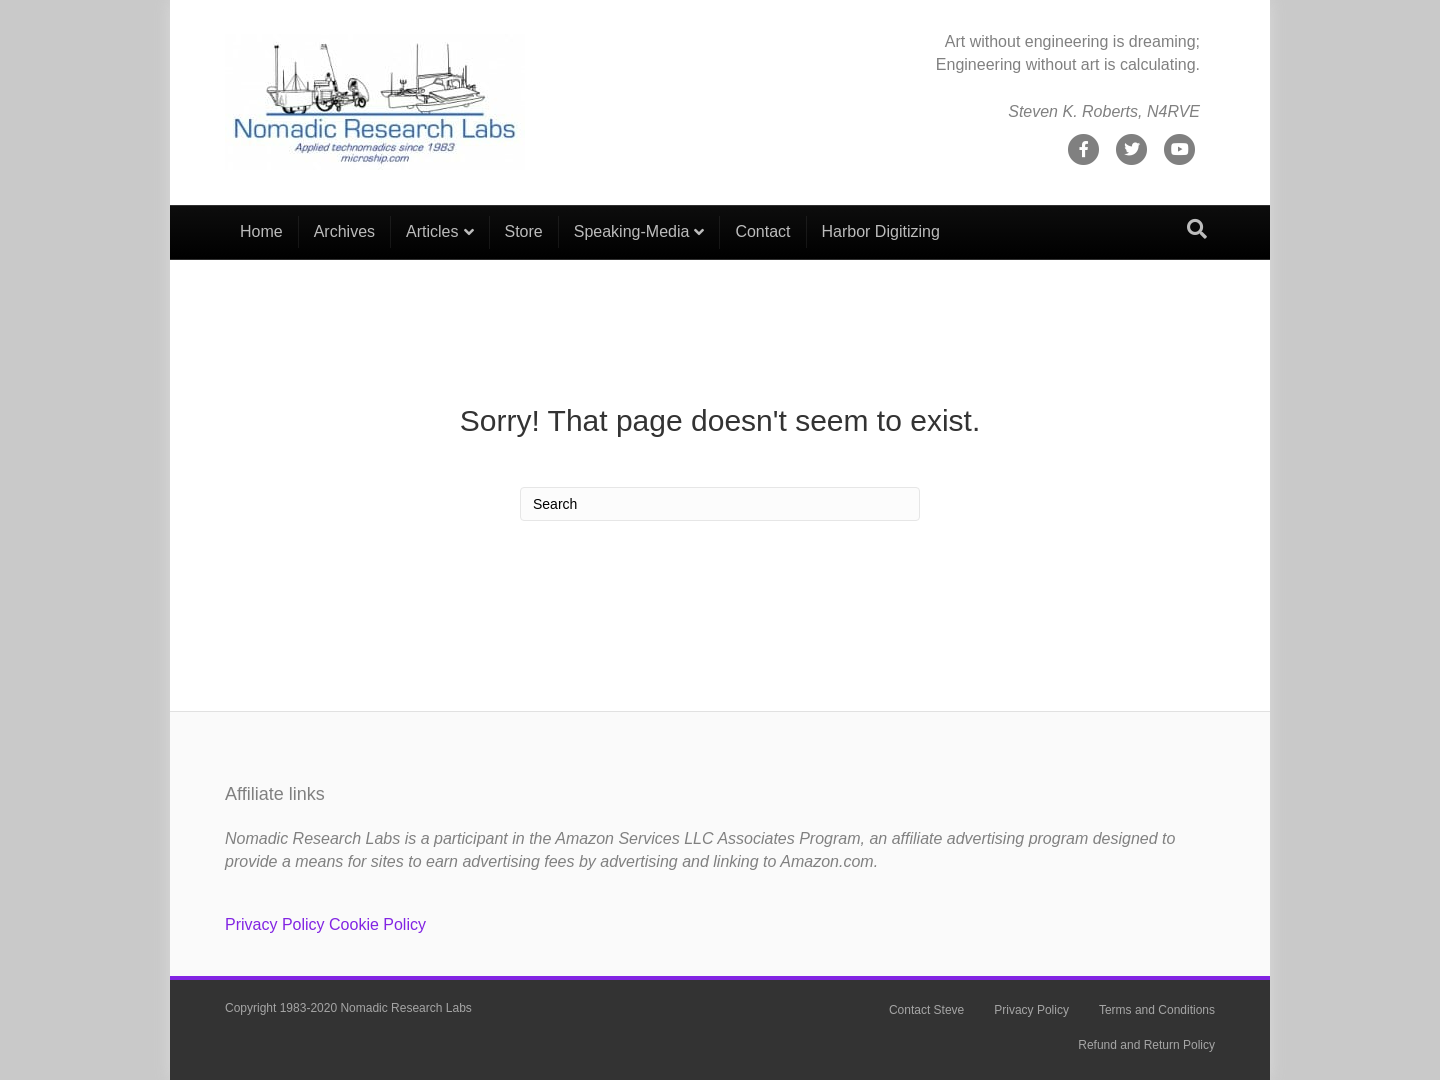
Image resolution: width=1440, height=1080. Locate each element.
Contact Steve (926, 1010)
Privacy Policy (275, 924)
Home (261, 231)
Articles (432, 231)
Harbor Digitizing (881, 231)
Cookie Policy (377, 924)
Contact (762, 231)
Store (524, 231)
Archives (344, 231)
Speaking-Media (632, 231)
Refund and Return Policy (1146, 1045)
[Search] (1197, 229)
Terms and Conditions (1157, 1010)
